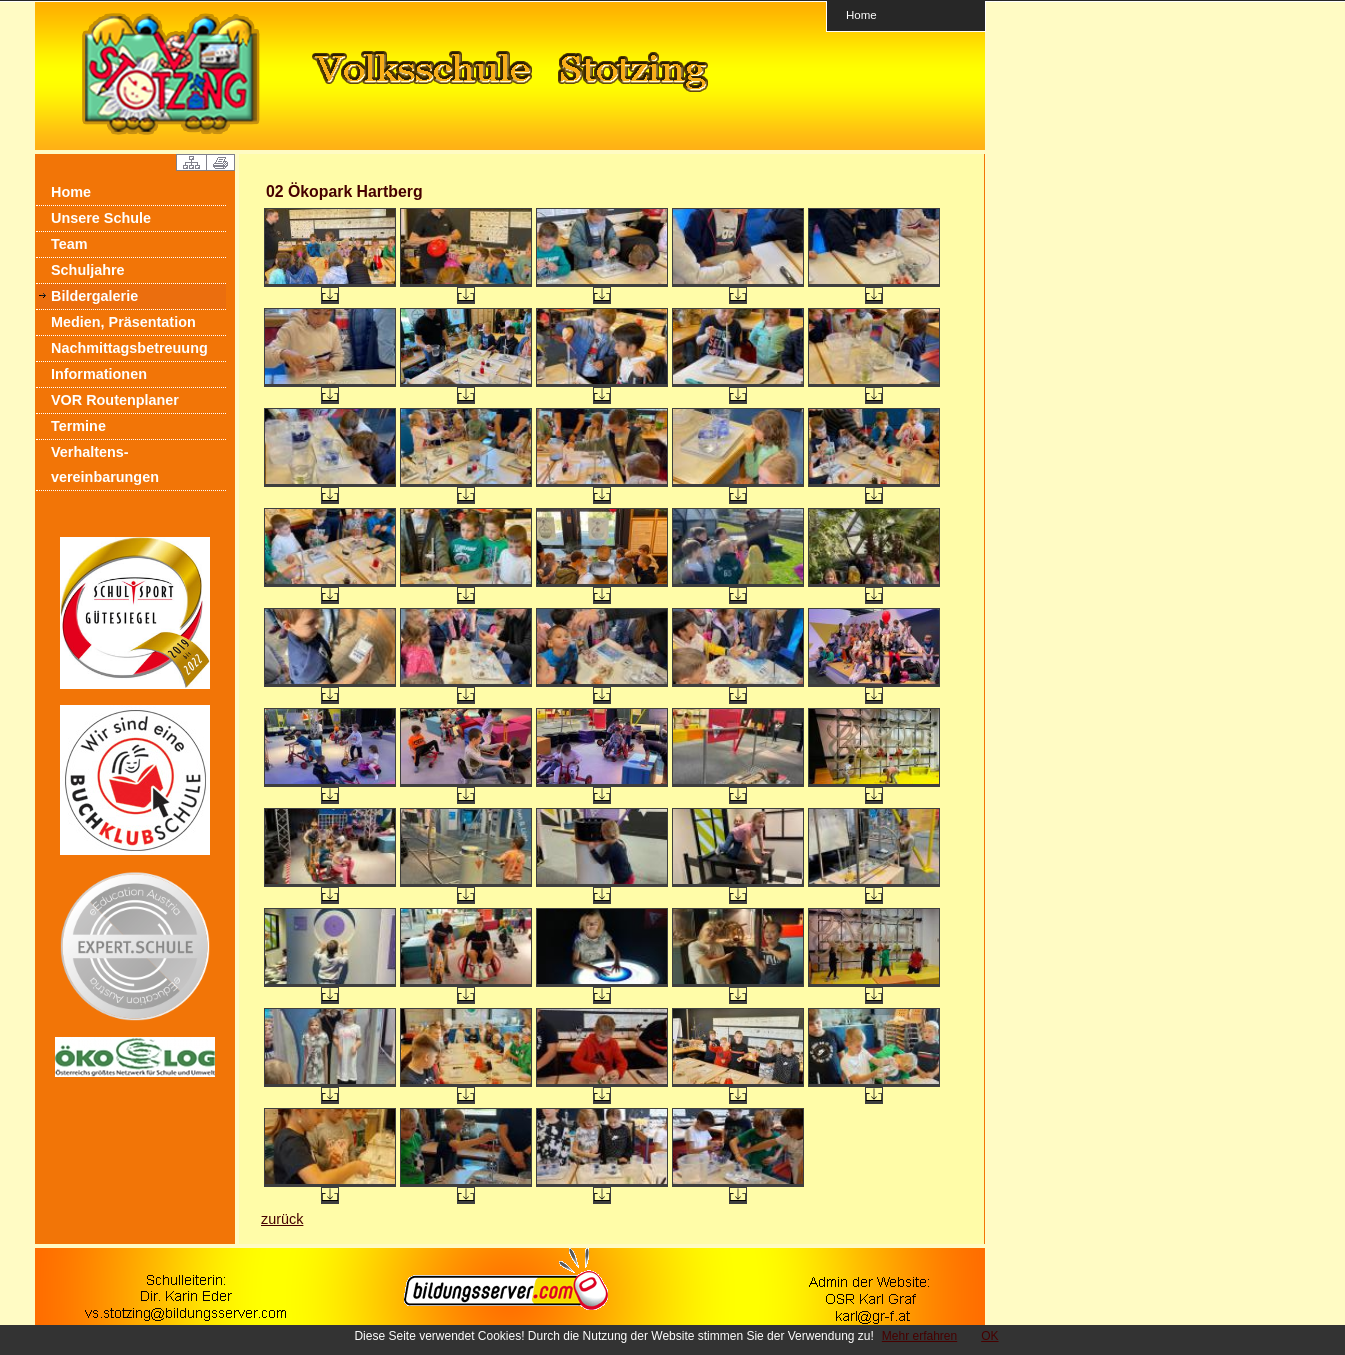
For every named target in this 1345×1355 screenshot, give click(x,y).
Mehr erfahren (919, 1336)
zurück (282, 1219)
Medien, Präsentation (123, 322)
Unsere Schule (101, 218)
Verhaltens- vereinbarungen (105, 464)
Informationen (99, 374)
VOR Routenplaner (115, 400)
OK (989, 1336)
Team (69, 244)
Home (861, 14)
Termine (78, 426)
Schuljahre (88, 270)
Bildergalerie (94, 296)
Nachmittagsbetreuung (129, 348)
